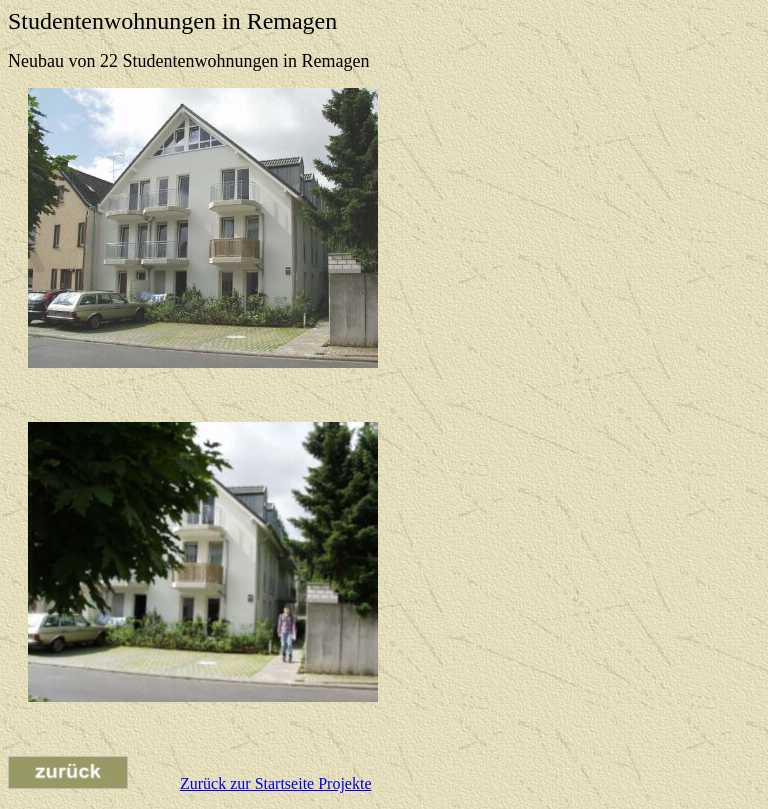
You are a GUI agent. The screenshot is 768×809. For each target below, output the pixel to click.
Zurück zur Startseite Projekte (276, 783)
